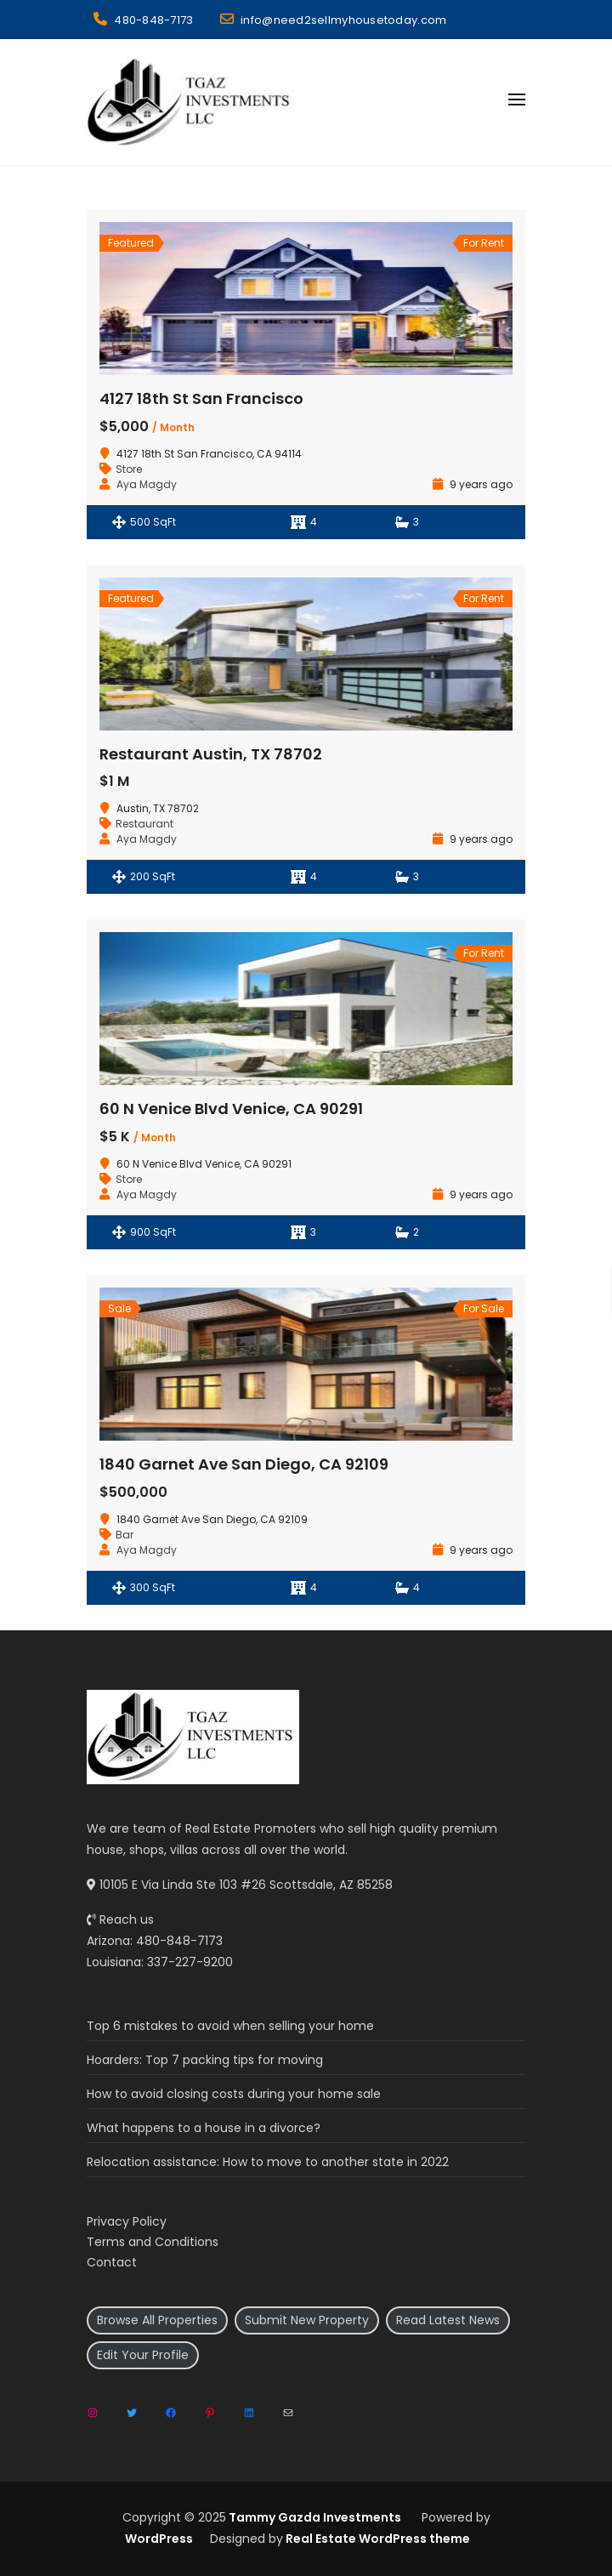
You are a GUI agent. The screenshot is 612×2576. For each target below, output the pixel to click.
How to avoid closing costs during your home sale (234, 2093)
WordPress (159, 2538)
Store (129, 469)
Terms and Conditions (152, 2241)
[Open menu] (516, 99)
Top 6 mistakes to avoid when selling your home (230, 2025)
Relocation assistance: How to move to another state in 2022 (268, 2161)
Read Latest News (448, 2320)
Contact (112, 2262)
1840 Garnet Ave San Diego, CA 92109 (243, 1464)
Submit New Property (307, 2320)
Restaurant (144, 823)
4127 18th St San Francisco (201, 398)
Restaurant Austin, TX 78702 (210, 754)
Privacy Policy (127, 2221)
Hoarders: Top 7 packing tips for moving (205, 2059)
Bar (124, 1534)
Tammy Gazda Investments (313, 2517)
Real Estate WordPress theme (376, 2538)
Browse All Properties (157, 2320)
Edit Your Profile (143, 2354)
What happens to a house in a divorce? (203, 2127)
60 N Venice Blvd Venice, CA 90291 (231, 1108)
